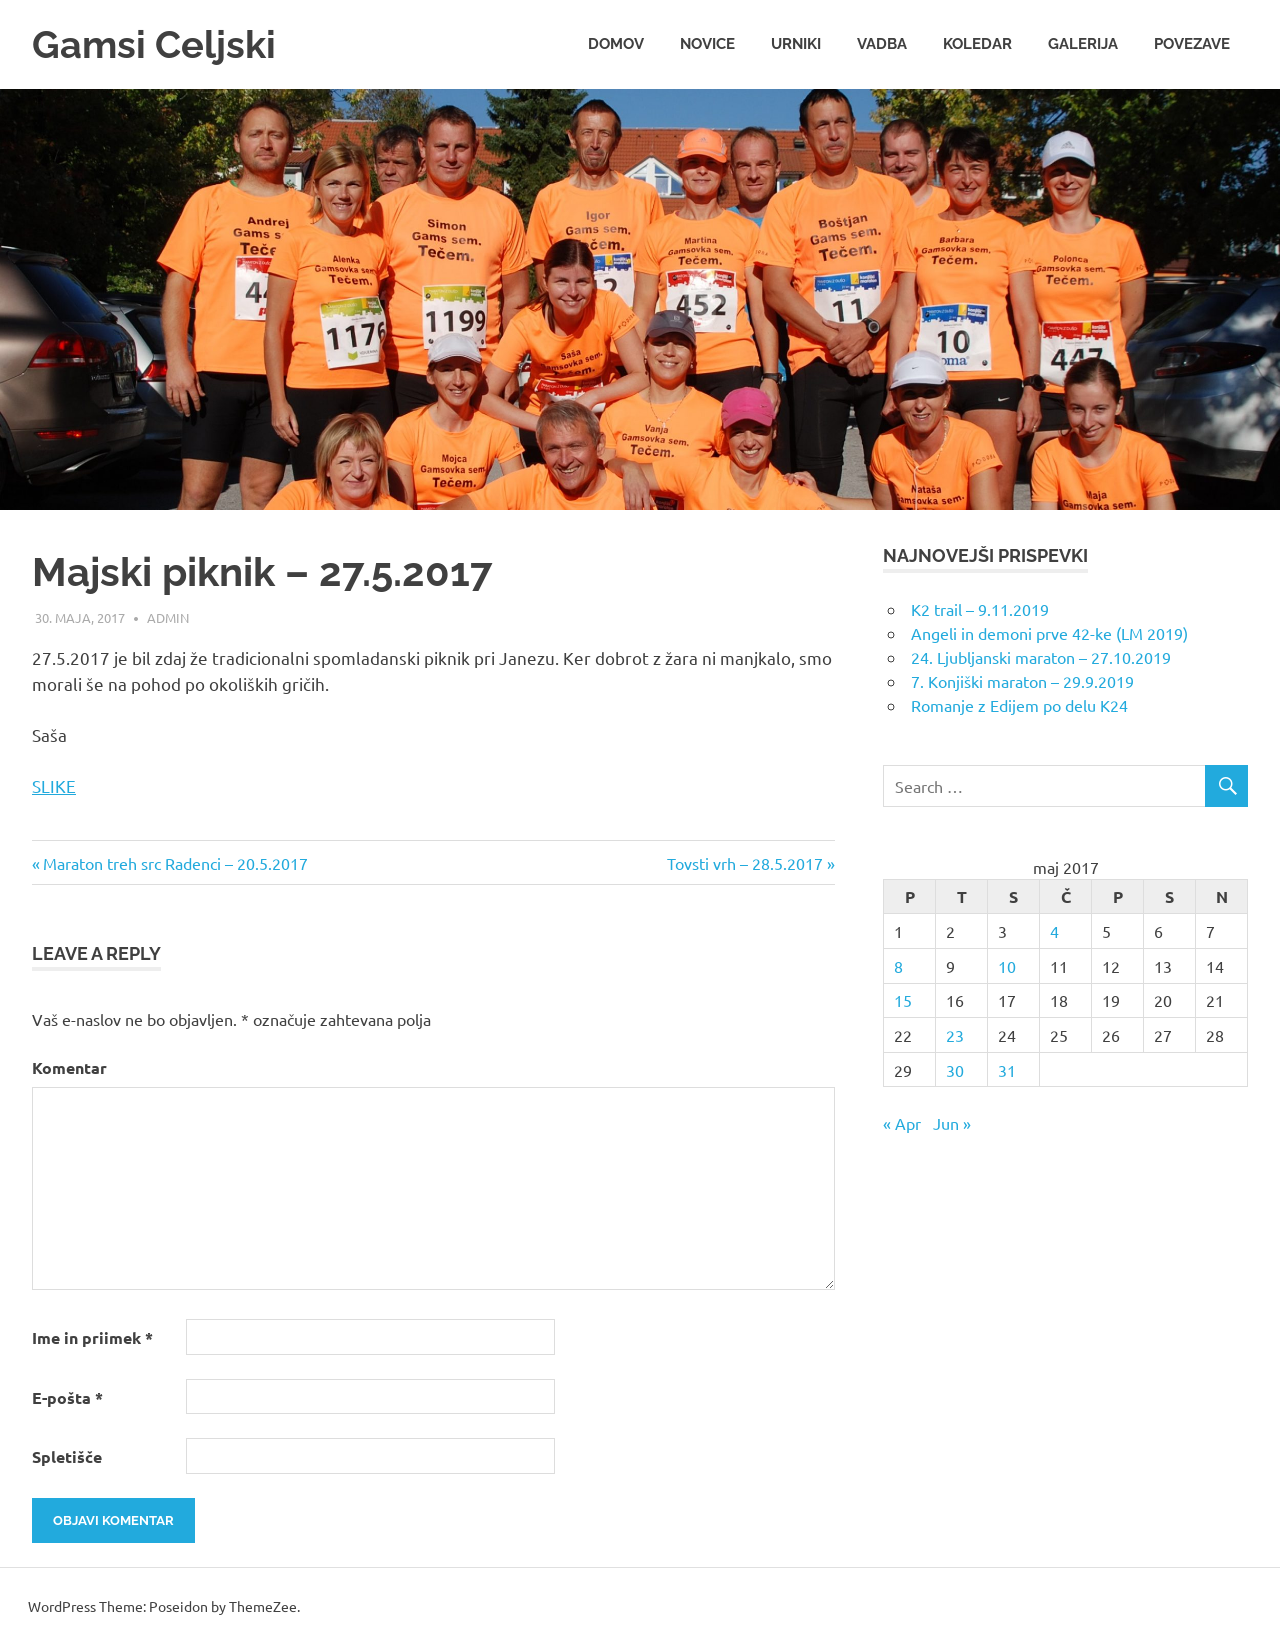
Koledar (977, 44)
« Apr (902, 1123)
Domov (616, 44)
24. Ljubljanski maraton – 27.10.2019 (1041, 657)
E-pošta (67, 1397)
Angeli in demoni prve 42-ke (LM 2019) (1049, 633)
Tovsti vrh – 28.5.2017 (745, 863)
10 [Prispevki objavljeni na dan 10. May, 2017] (1007, 966)
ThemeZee (263, 1606)
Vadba (882, 44)
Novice (707, 44)
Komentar (69, 1067)
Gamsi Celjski (154, 44)
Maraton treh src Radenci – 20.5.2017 (175, 863)
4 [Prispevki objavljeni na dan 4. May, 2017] (1054, 931)
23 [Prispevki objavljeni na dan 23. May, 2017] (955, 1035)
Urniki (796, 44)
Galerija (1083, 44)
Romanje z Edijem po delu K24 (1019, 705)
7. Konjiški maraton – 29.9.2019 (1022, 681)
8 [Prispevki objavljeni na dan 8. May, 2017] (898, 966)
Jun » (952, 1123)
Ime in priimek (92, 1337)
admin (168, 617)
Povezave (1192, 44)
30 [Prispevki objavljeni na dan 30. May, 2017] (955, 1070)
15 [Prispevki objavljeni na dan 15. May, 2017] (903, 1000)
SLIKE (54, 785)
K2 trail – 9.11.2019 (980, 609)
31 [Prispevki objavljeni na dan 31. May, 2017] (1007, 1070)
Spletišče (67, 1456)
